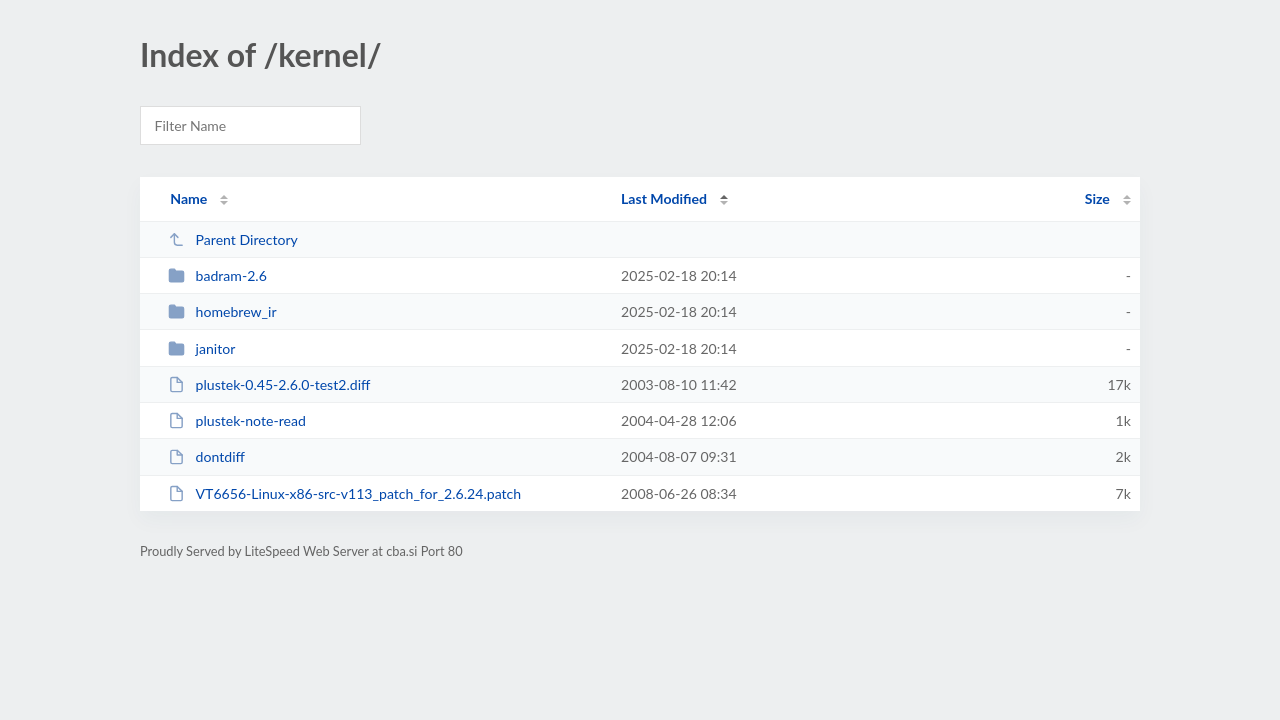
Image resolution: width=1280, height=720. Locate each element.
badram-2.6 (217, 275)
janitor (201, 348)
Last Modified (664, 198)
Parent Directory (233, 239)
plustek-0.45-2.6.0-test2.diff (269, 384)
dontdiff (206, 456)
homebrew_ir (222, 311)
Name (188, 198)
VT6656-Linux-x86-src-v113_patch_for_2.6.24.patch (344, 493)
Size (1097, 198)
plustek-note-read (237, 420)
